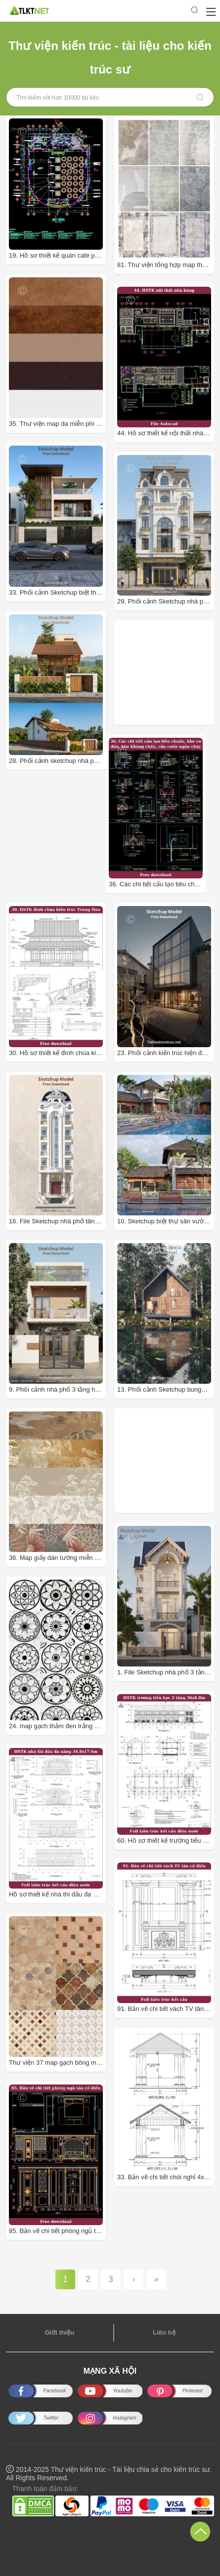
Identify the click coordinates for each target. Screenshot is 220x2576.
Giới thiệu (59, 2332)
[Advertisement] (168, 672)
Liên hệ (164, 2332)
